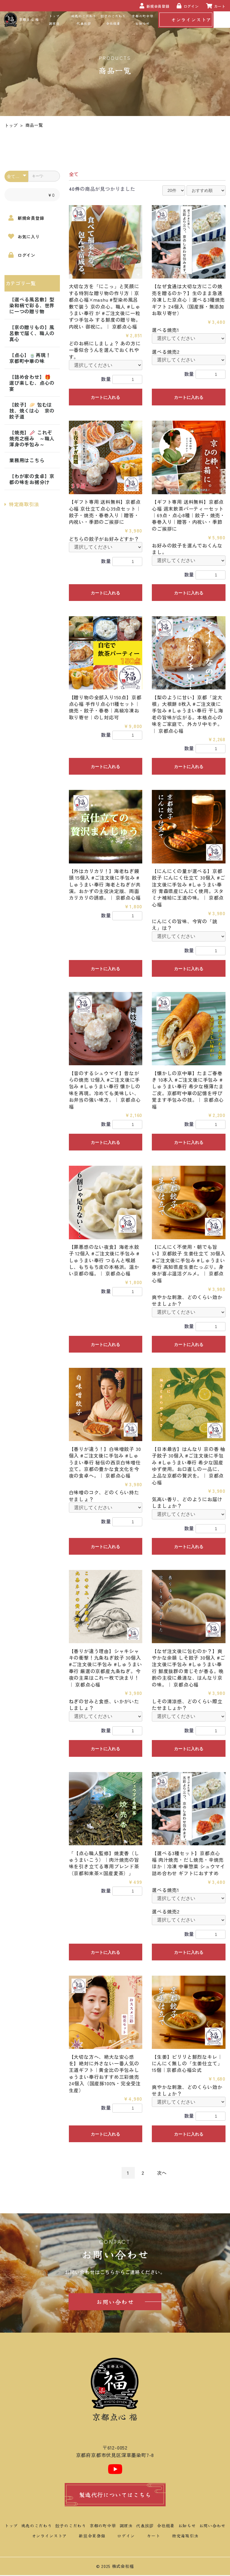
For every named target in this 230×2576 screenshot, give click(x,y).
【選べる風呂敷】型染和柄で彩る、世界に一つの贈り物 (32, 305)
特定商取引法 (21, 504)
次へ (162, 2172)
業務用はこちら (27, 460)
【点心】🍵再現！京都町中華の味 (30, 357)
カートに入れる (105, 397)
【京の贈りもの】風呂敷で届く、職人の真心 (32, 333)
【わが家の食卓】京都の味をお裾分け (32, 479)
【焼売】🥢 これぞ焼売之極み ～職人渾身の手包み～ (32, 438)
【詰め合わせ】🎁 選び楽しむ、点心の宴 (32, 382)
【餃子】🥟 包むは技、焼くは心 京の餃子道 (32, 410)
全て (73, 174)
